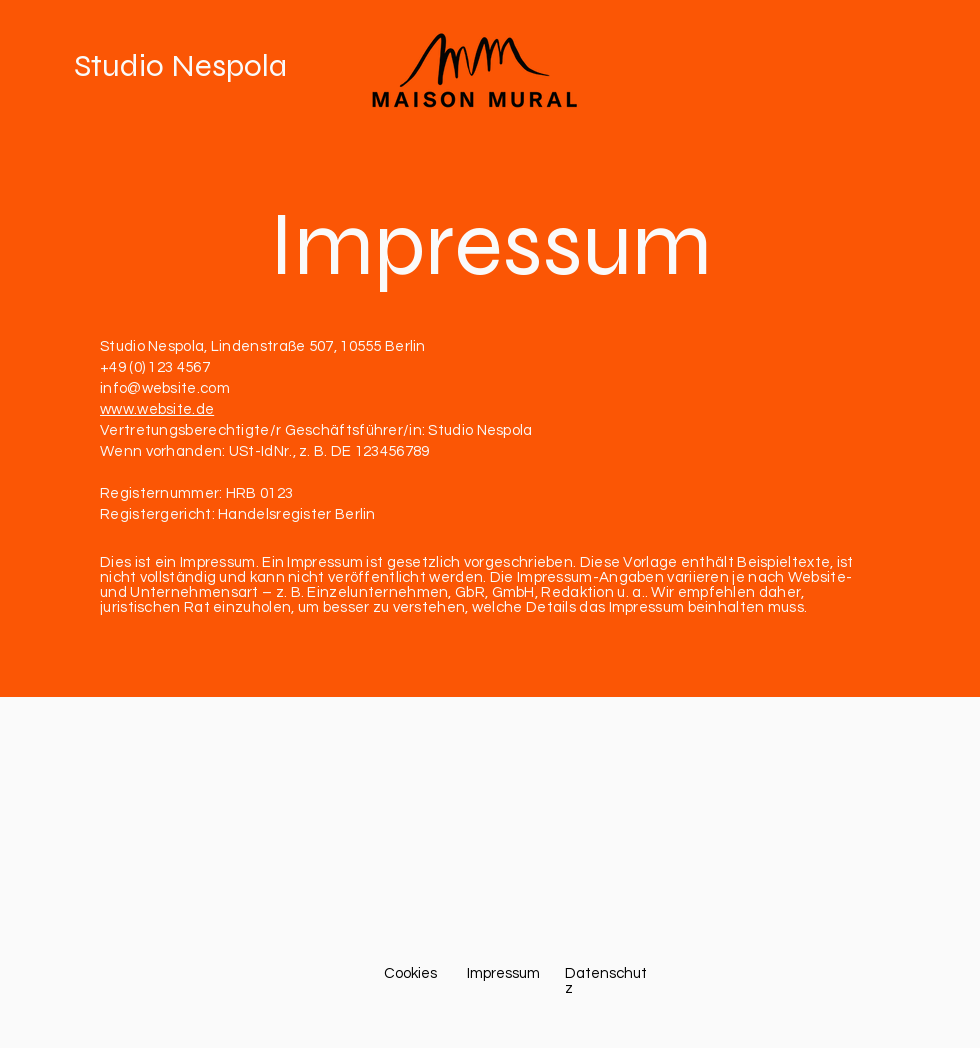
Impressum (490, 245)
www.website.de (157, 409)
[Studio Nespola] (211, 66)
